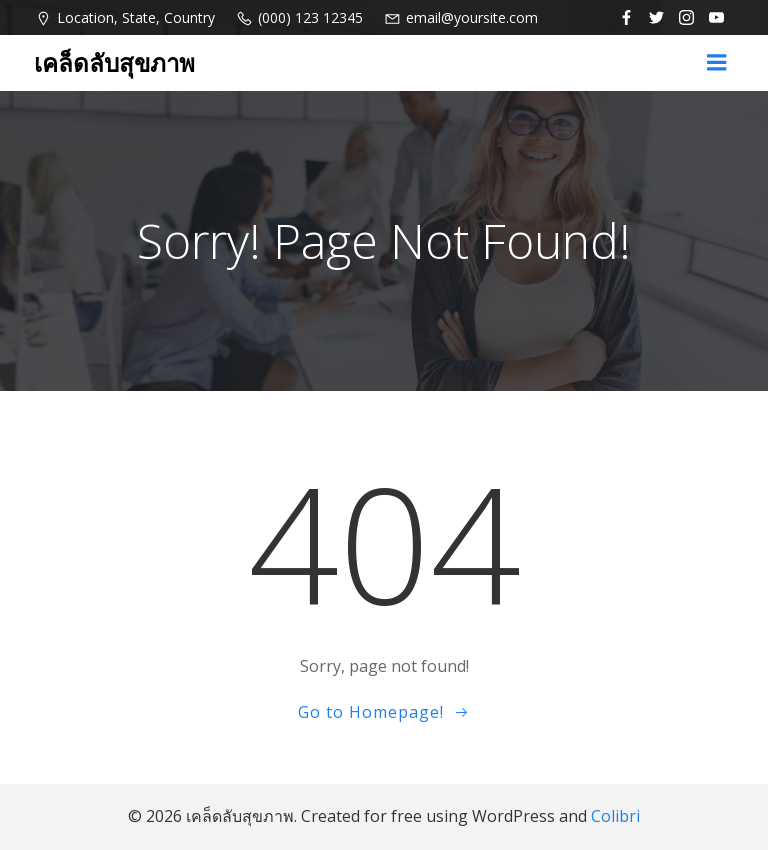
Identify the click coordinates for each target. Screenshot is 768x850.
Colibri (615, 816)
